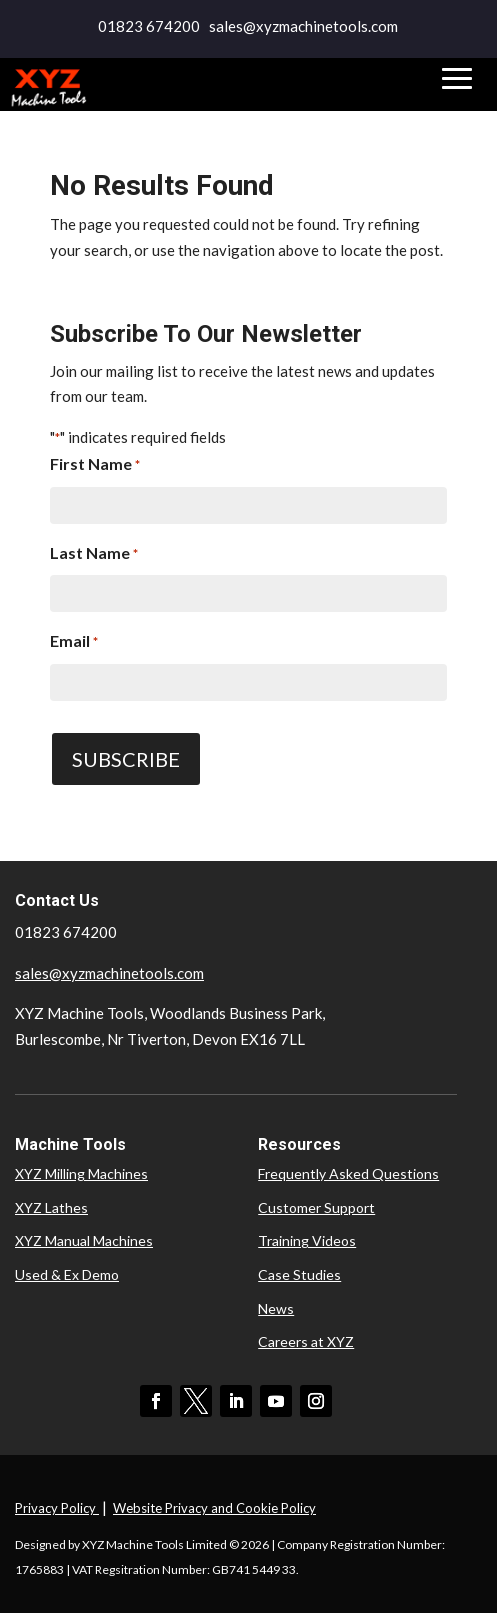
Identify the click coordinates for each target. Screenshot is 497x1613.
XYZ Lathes (51, 1207)
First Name (95, 466)
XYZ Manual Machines (84, 1240)
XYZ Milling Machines (81, 1173)
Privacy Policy (57, 1508)
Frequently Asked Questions (348, 1173)
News (276, 1308)
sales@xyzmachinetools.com (109, 973)
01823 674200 (149, 26)
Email (74, 643)
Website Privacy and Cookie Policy (214, 1508)
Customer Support (316, 1207)
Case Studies (299, 1274)
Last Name (94, 555)
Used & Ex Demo (67, 1274)
